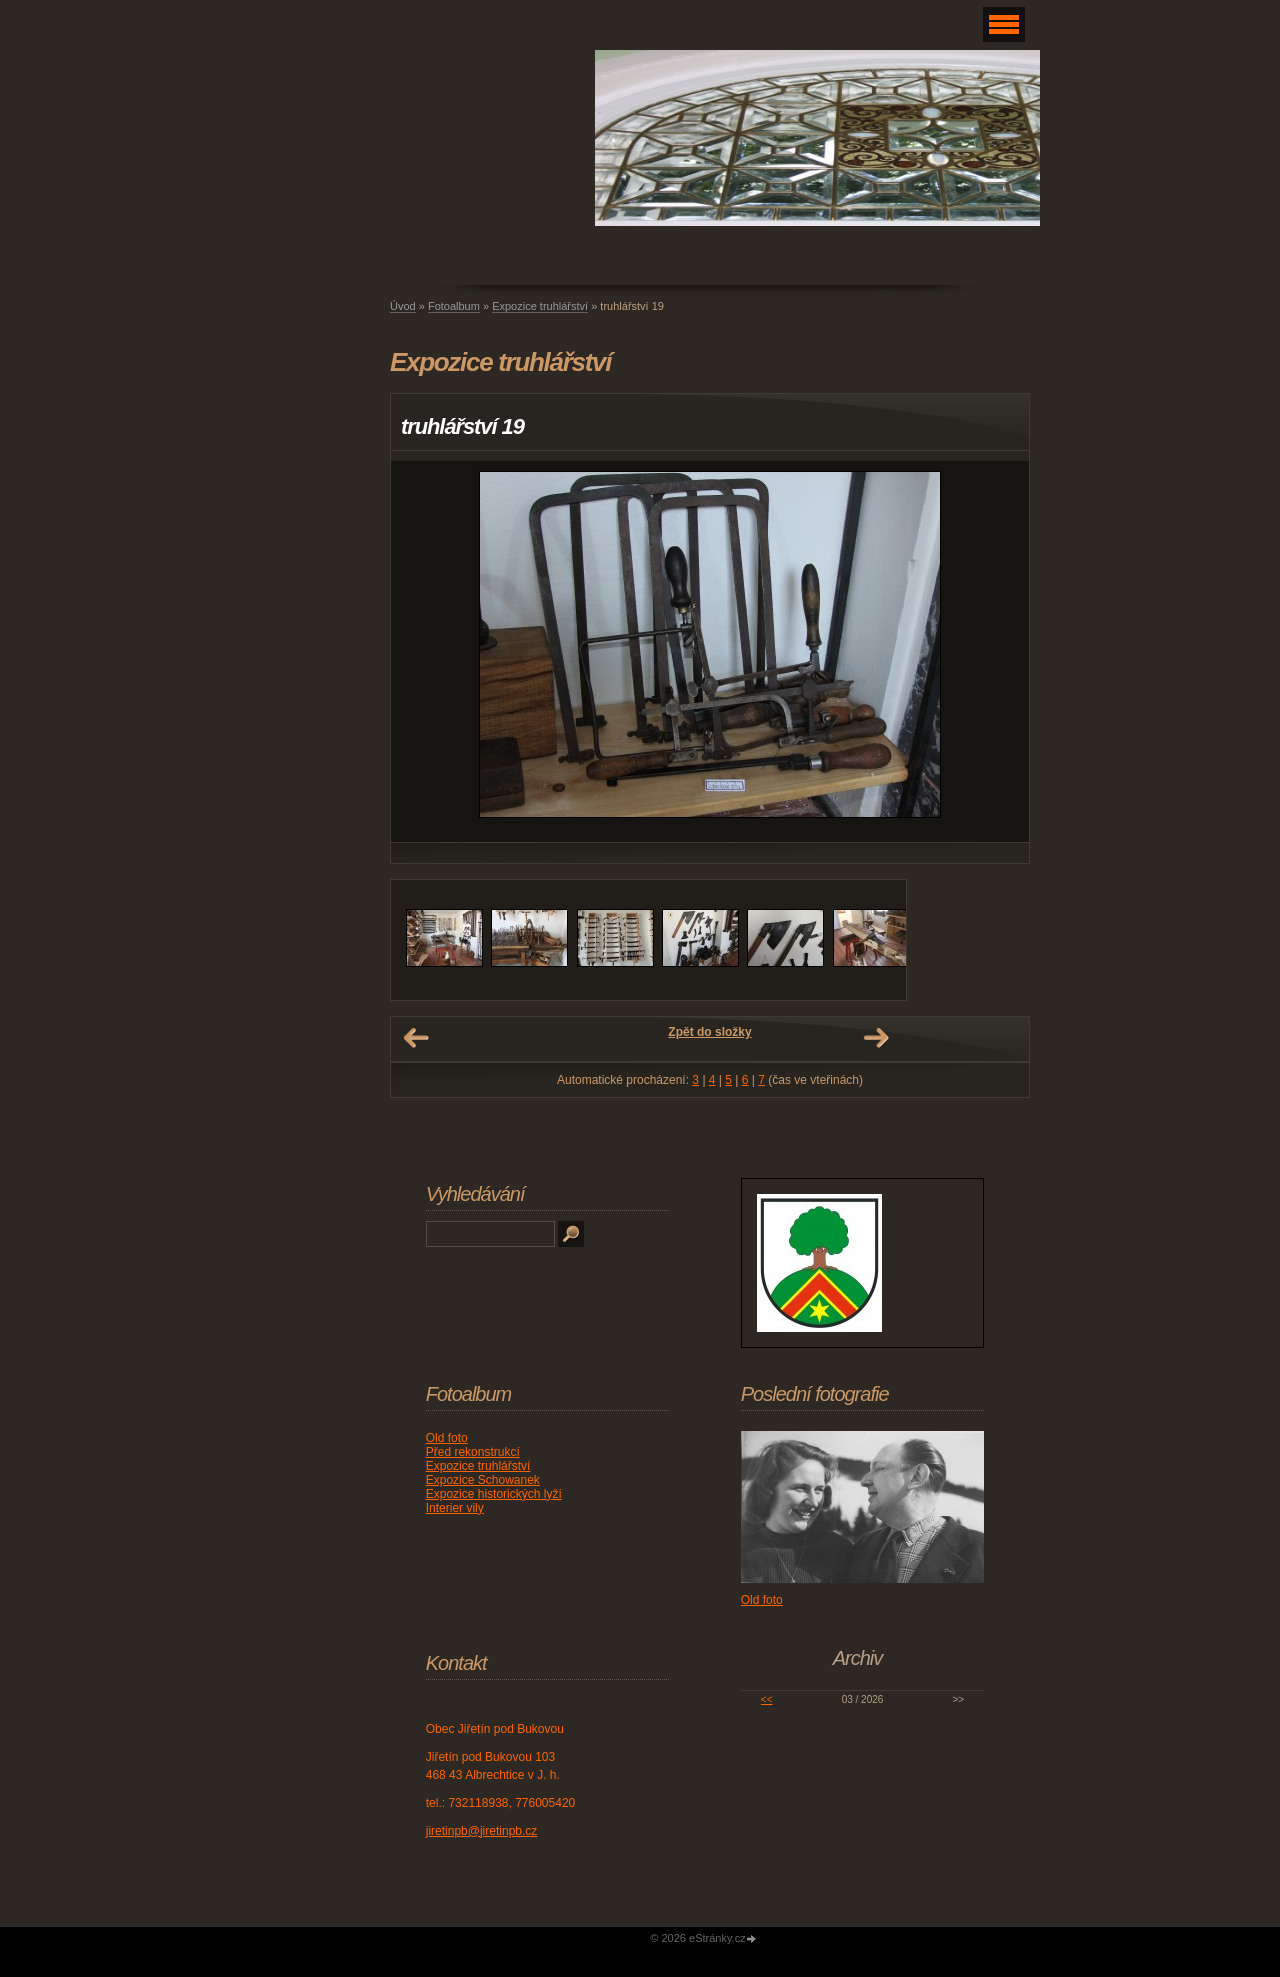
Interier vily (455, 1508)
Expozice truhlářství (540, 306)
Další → (876, 1038)
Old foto (447, 1438)
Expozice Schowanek (483, 1480)
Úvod (403, 306)
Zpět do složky (709, 1032)
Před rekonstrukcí (473, 1452)
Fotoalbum (454, 306)
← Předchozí (416, 1038)
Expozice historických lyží (494, 1494)
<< (767, 1699)
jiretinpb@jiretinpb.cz (482, 1831)
